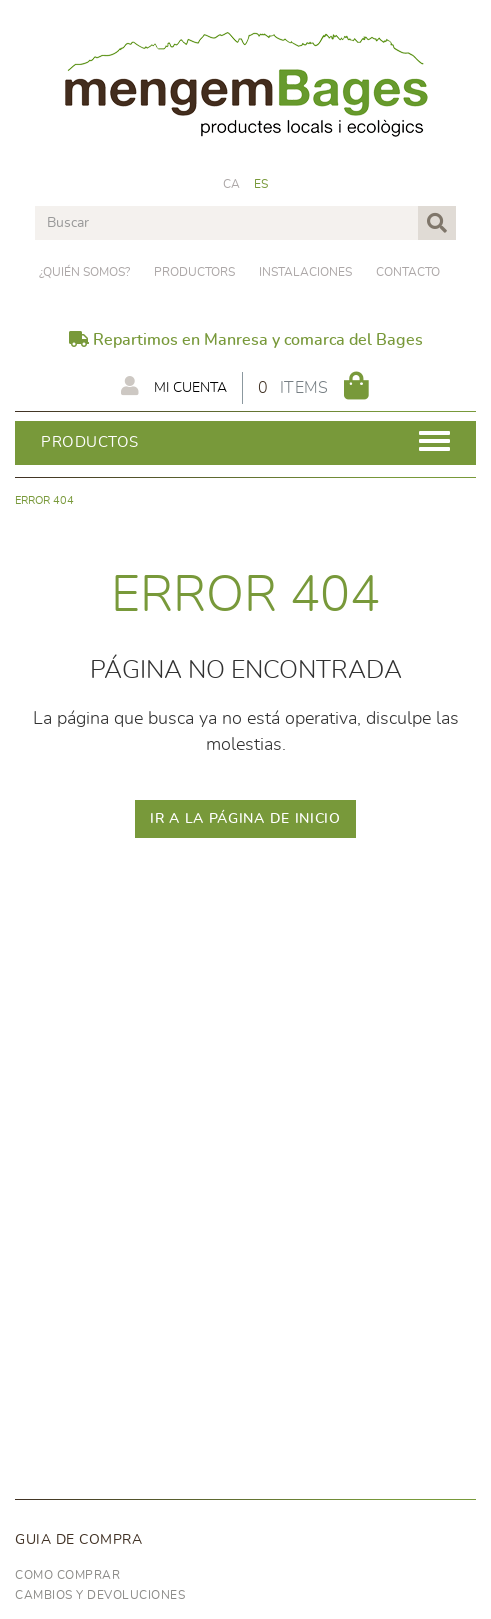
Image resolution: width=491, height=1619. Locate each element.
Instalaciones (305, 272)
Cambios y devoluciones (100, 1595)
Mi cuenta (174, 386)
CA (232, 184)
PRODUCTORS (194, 272)
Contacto (408, 272)
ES (261, 184)
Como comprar (67, 1575)
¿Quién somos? (84, 272)
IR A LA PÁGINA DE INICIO (245, 819)
